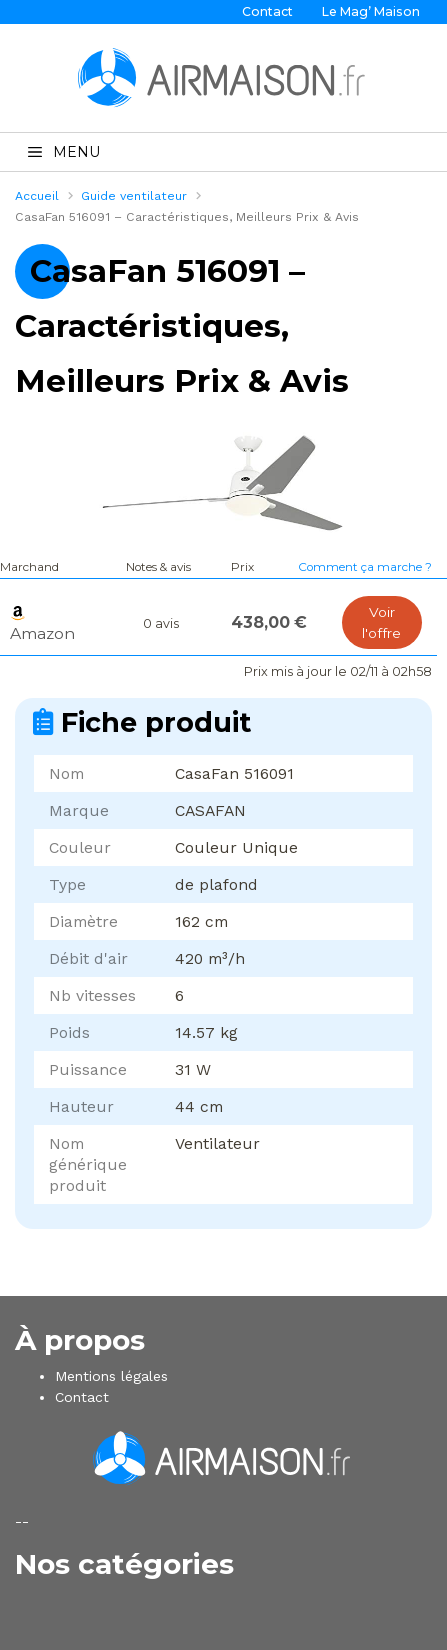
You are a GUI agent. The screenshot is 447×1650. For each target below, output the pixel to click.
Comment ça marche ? (365, 567)
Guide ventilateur (134, 196)
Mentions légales (111, 1376)
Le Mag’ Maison (371, 11)
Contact (267, 11)
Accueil (37, 196)
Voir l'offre (381, 622)
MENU (64, 152)
